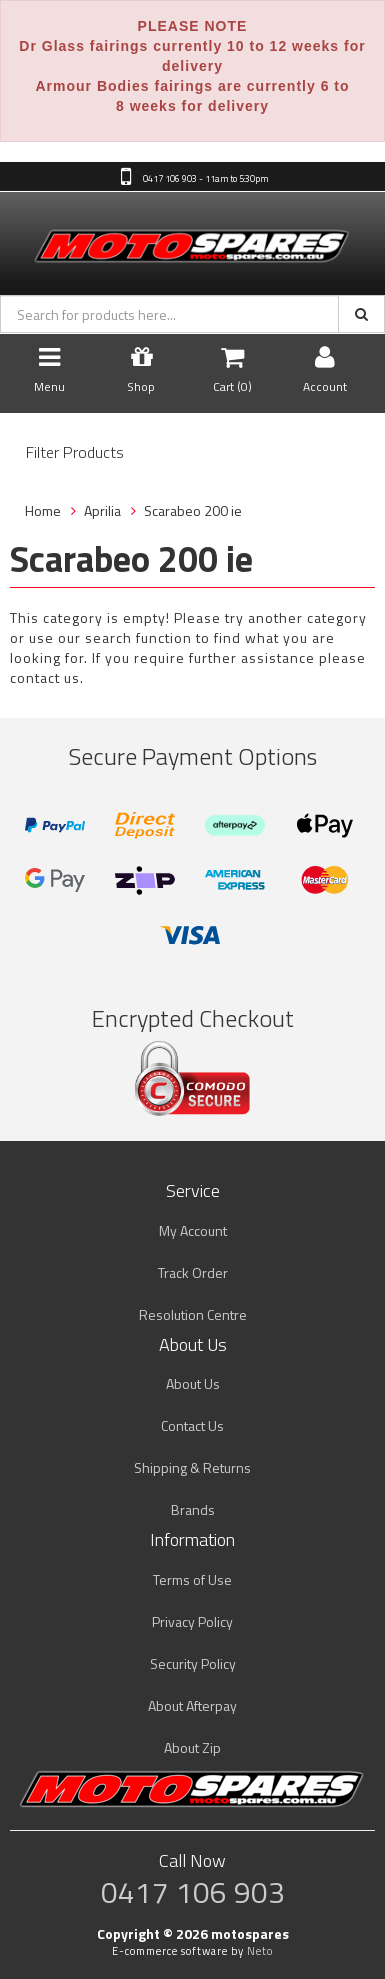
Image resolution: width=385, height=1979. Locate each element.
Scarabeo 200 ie (193, 510)
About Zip (192, 1747)
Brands (193, 1509)
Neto (260, 1951)
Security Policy (193, 1663)
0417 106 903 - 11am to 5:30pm (204, 178)
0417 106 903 (193, 1892)
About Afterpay (192, 1705)
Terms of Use (192, 1579)
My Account (193, 1230)
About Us (193, 1383)
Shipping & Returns (192, 1467)
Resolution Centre (193, 1314)
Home (43, 510)
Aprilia (102, 510)
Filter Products (75, 453)
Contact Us (192, 1425)
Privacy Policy (192, 1621)
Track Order (193, 1272)
